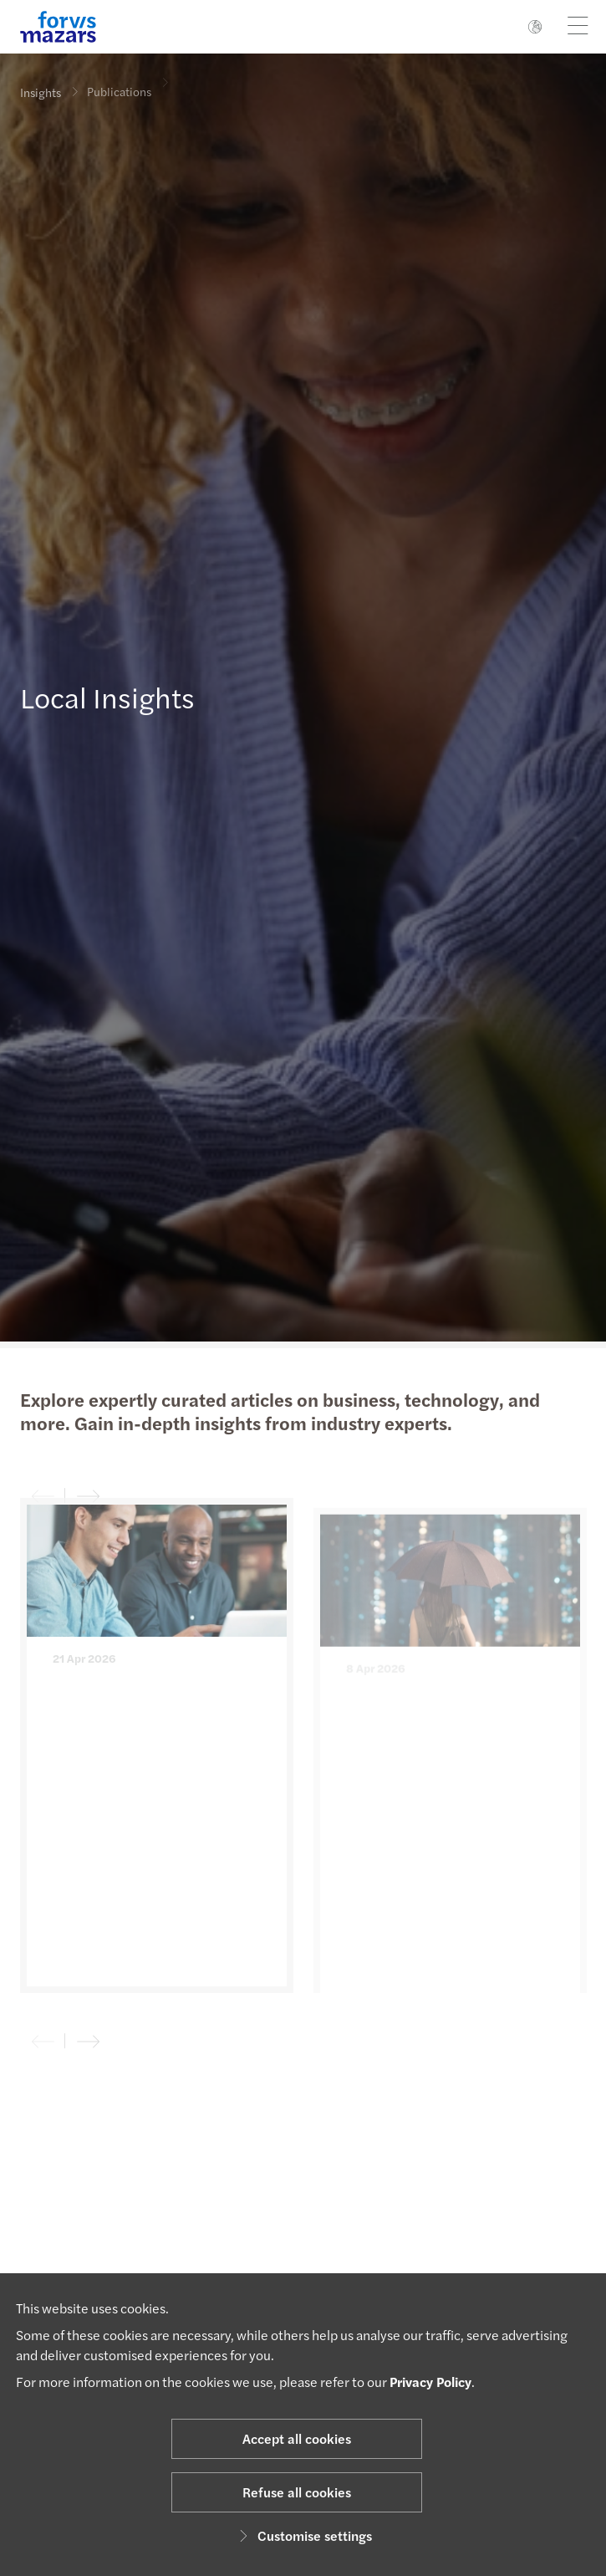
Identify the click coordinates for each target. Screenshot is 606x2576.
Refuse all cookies (296, 2492)
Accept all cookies (296, 2438)
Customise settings (303, 2535)
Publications (119, 86)
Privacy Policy (430, 2381)
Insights (40, 92)
